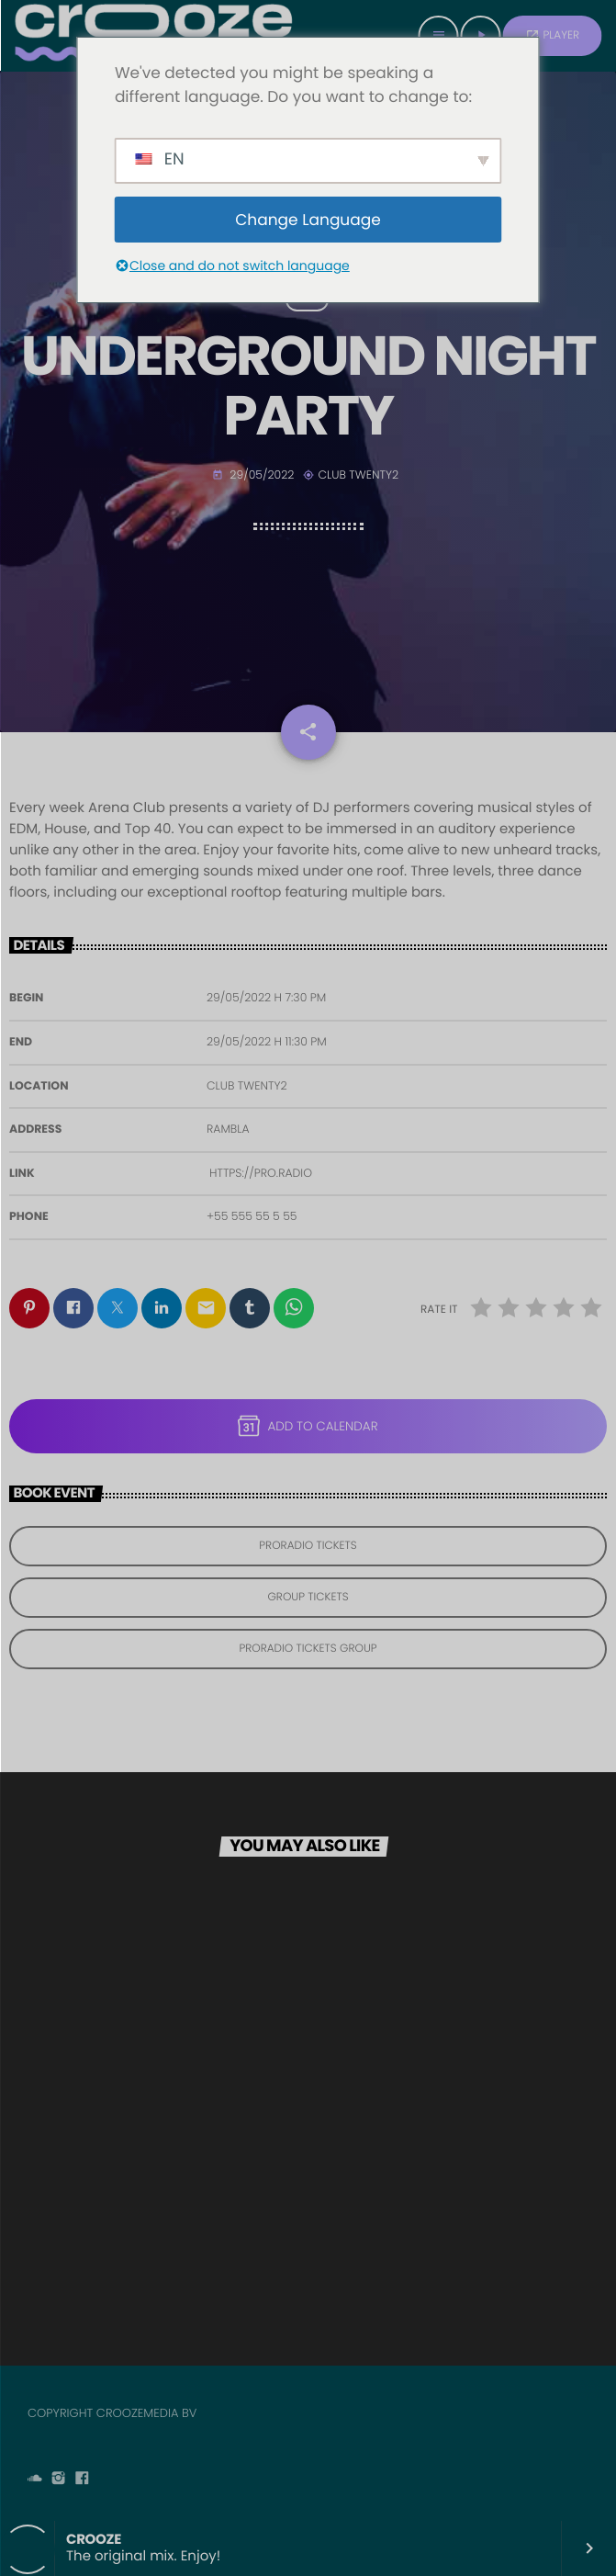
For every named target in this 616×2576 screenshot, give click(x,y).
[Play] (481, 36)
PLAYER (552, 35)
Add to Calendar (307, 1426)
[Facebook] (81, 2479)
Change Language (308, 220)
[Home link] (153, 36)
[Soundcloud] (35, 2479)
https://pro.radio (260, 1173)
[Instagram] (58, 2479)
